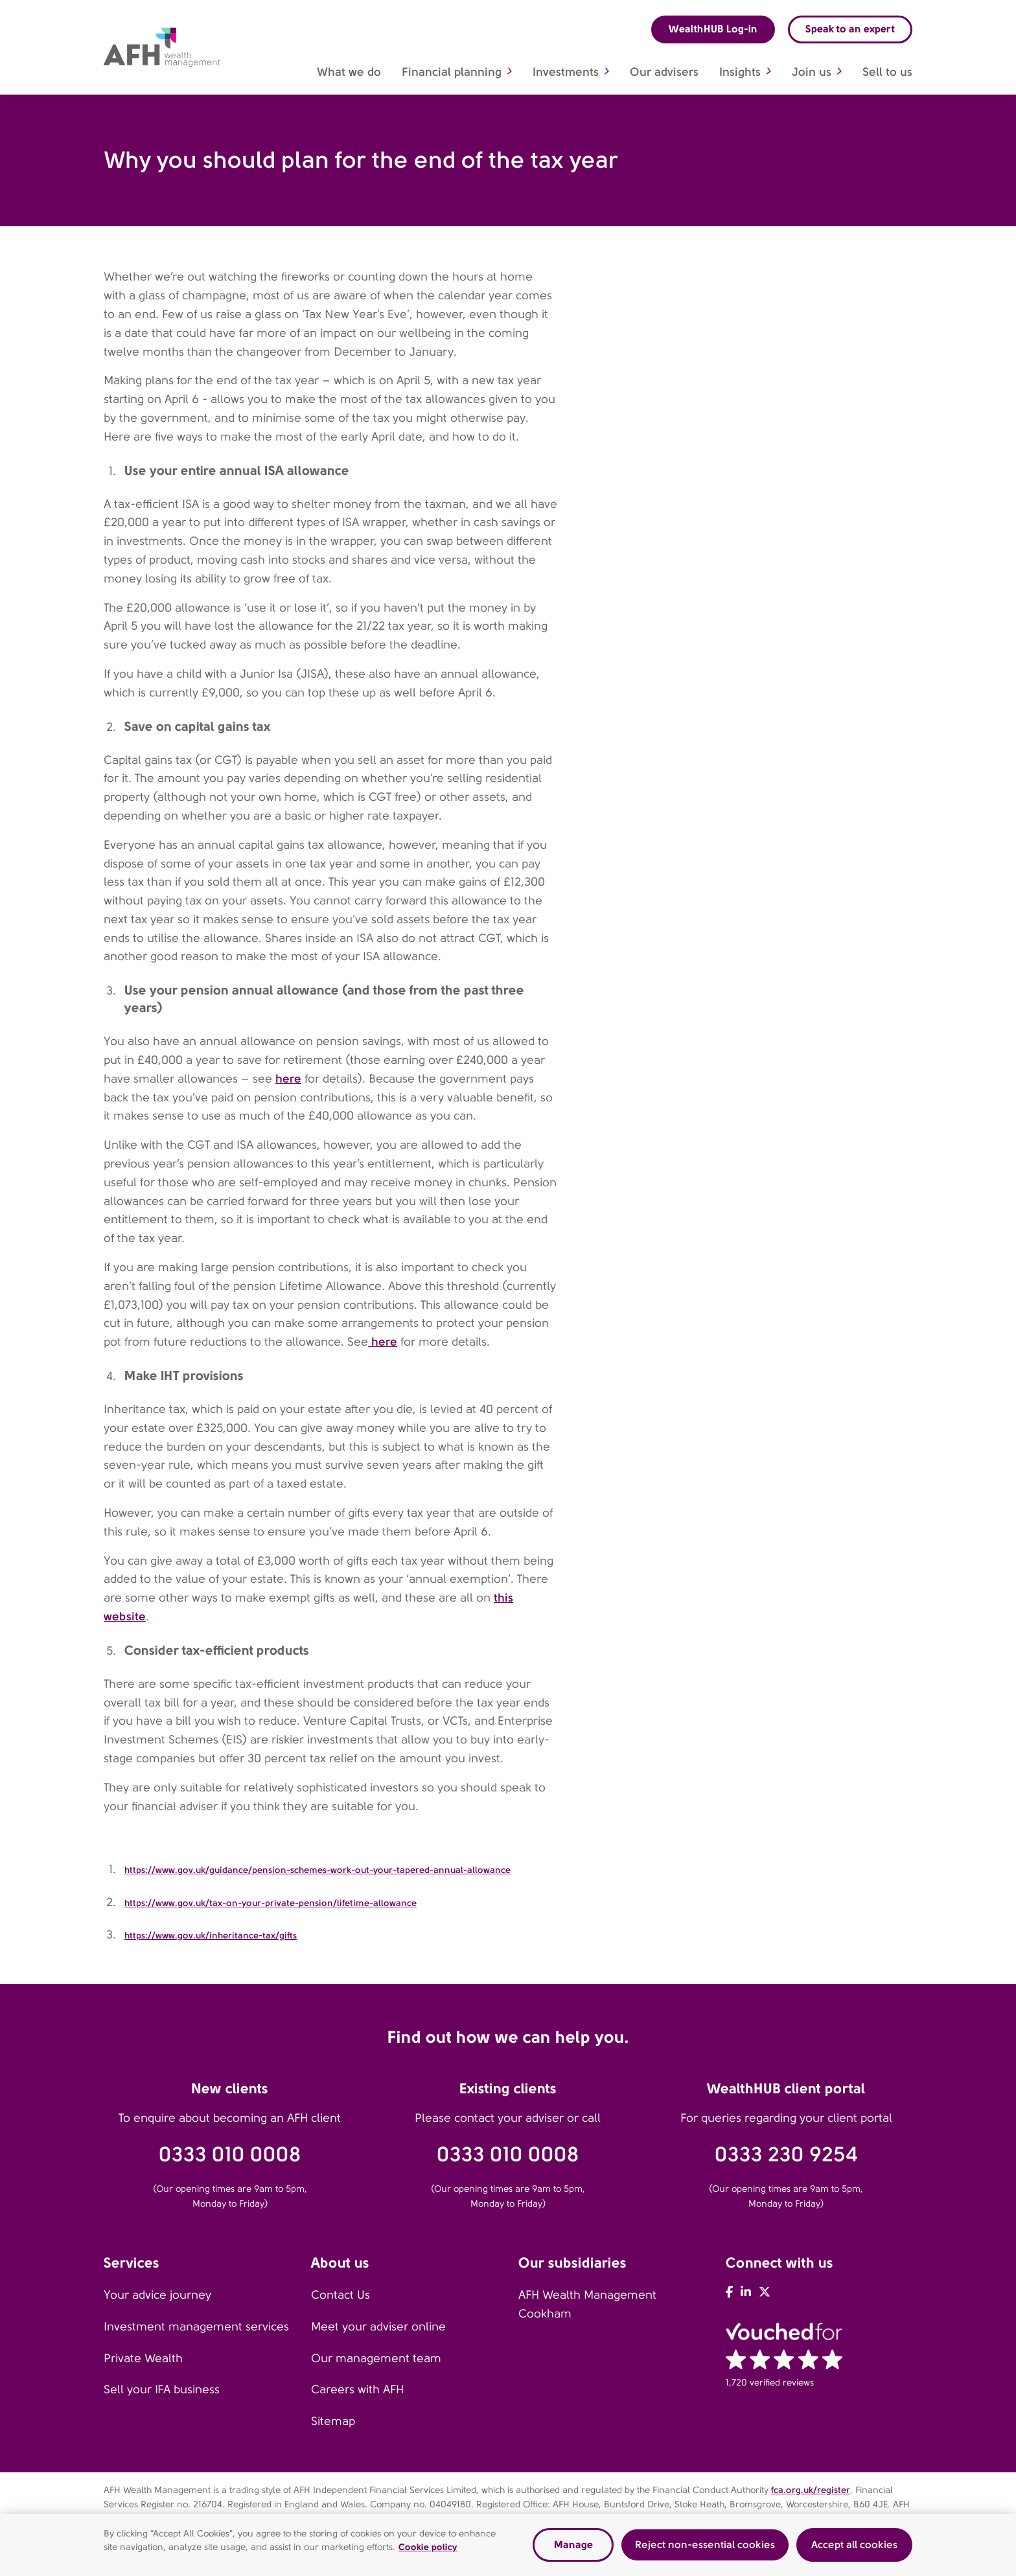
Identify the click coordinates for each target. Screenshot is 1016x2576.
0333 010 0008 (230, 2155)
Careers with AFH (357, 2389)
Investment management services (196, 2326)
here (288, 1078)
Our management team (376, 2358)
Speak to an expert (850, 29)
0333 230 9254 (786, 2155)
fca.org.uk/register (810, 2490)
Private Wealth (143, 2358)
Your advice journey (157, 2294)
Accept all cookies (854, 2546)
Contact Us (340, 2294)
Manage (573, 2546)
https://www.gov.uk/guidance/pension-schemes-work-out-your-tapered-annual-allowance (317, 1870)
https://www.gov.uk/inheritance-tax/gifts (210, 1935)
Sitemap (333, 2421)
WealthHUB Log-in (713, 29)
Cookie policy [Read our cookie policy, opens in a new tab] (427, 2548)
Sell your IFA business (162, 2389)
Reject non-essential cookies (705, 2546)
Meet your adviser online (378, 2326)
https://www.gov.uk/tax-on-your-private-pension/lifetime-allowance (270, 1903)
